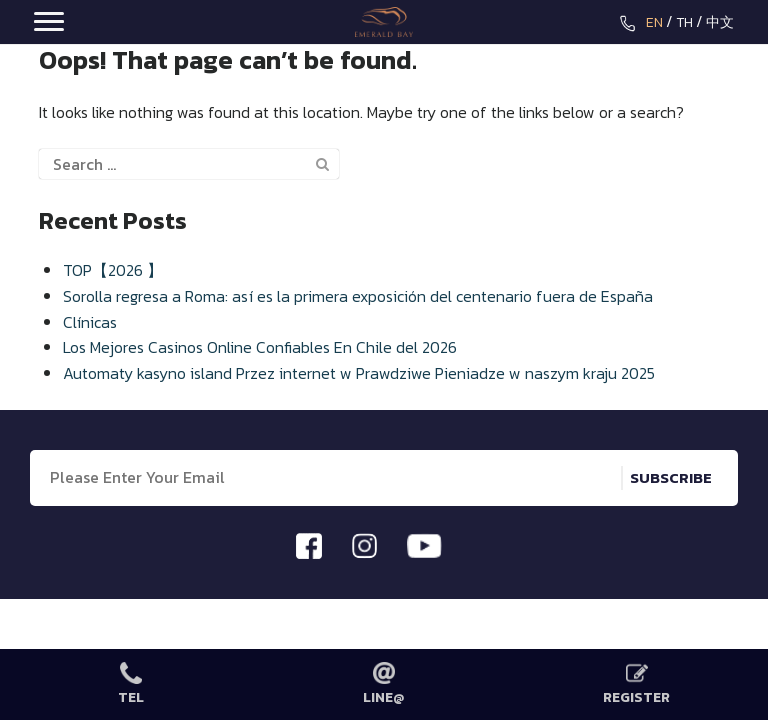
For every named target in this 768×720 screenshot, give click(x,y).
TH (684, 22)
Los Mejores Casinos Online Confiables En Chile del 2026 (260, 347)
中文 (720, 22)
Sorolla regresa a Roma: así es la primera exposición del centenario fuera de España (358, 296)
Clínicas (90, 322)
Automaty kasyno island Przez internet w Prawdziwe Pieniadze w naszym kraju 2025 (359, 373)
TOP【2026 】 (113, 270)
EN (654, 22)
